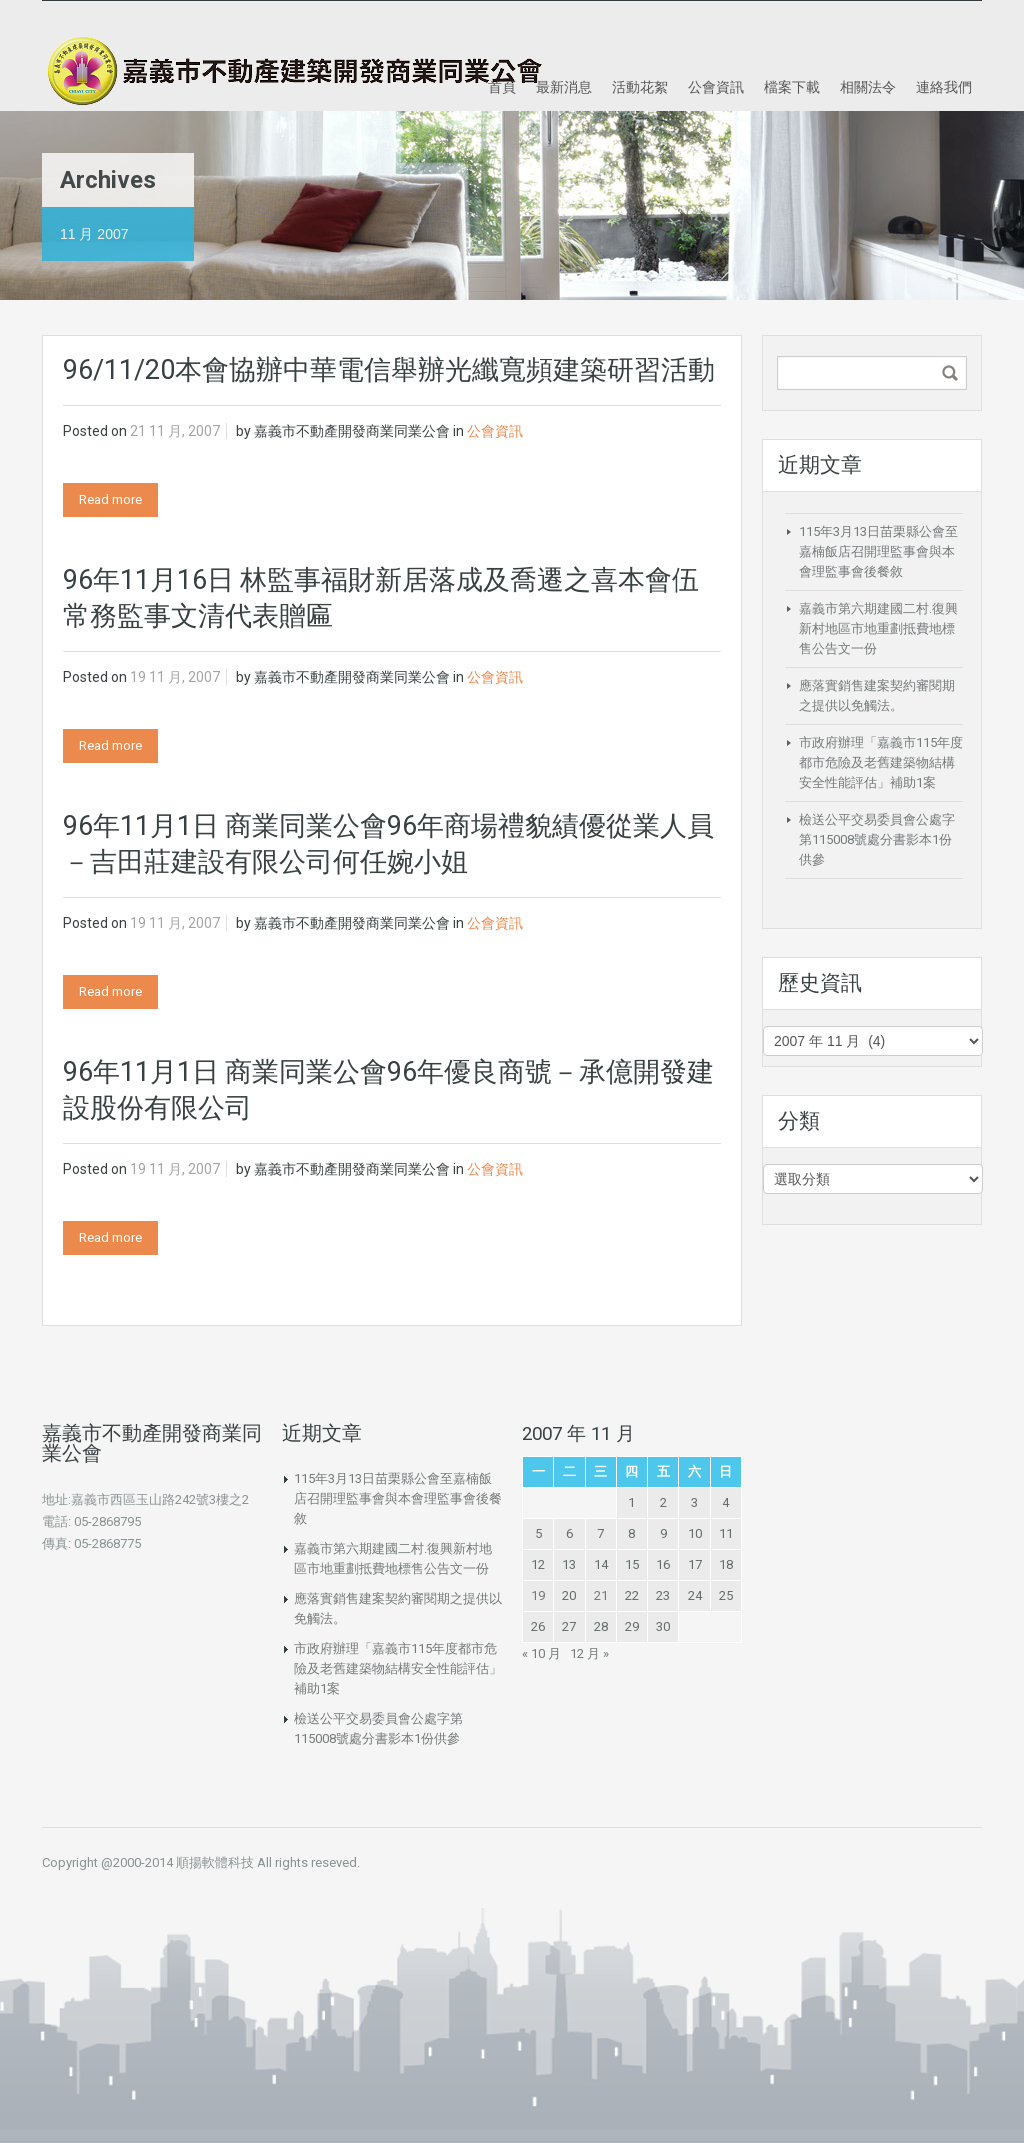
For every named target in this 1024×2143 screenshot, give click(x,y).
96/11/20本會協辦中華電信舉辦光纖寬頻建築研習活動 (389, 370)
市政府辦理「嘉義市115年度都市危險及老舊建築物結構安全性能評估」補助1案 (881, 762)
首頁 (502, 86)
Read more (110, 499)
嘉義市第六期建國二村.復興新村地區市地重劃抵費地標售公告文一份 (878, 628)
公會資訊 (716, 86)
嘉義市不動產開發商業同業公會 (352, 431)
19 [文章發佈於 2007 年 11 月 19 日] (538, 1595)
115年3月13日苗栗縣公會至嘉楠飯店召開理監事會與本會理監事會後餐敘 (878, 551)
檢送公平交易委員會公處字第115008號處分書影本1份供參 (877, 839)
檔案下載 (792, 86)
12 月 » (589, 1653)
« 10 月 (541, 1653)
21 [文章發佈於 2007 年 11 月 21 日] (601, 1595)
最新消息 (564, 86)
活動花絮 (640, 86)
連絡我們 (944, 86)
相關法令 (868, 86)
